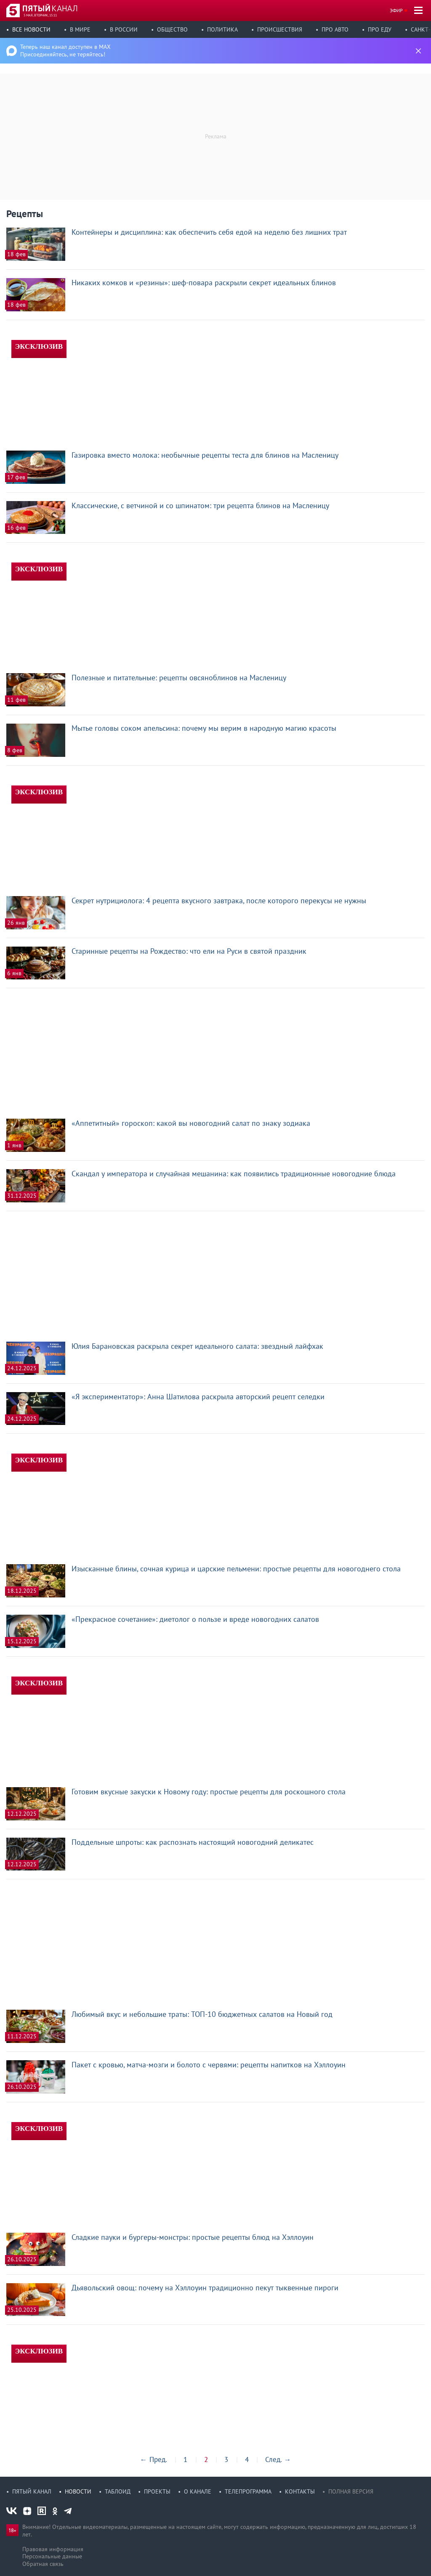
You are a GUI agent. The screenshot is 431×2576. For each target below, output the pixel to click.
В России (124, 29)
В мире (80, 29)
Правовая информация (52, 2549)
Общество (172, 29)
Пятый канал (31, 2491)
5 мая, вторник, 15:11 (40, 15)
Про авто (335, 29)
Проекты (157, 2491)
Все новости (31, 29)
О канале (197, 2491)
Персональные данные (52, 2556)
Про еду (379, 29)
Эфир (396, 10)
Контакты (300, 2491)
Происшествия (279, 29)
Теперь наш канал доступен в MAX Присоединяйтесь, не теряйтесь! (65, 50)
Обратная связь (43, 2564)
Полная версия (350, 2491)
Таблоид (117, 2491)
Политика (222, 29)
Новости (78, 2491)
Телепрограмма (248, 2491)
